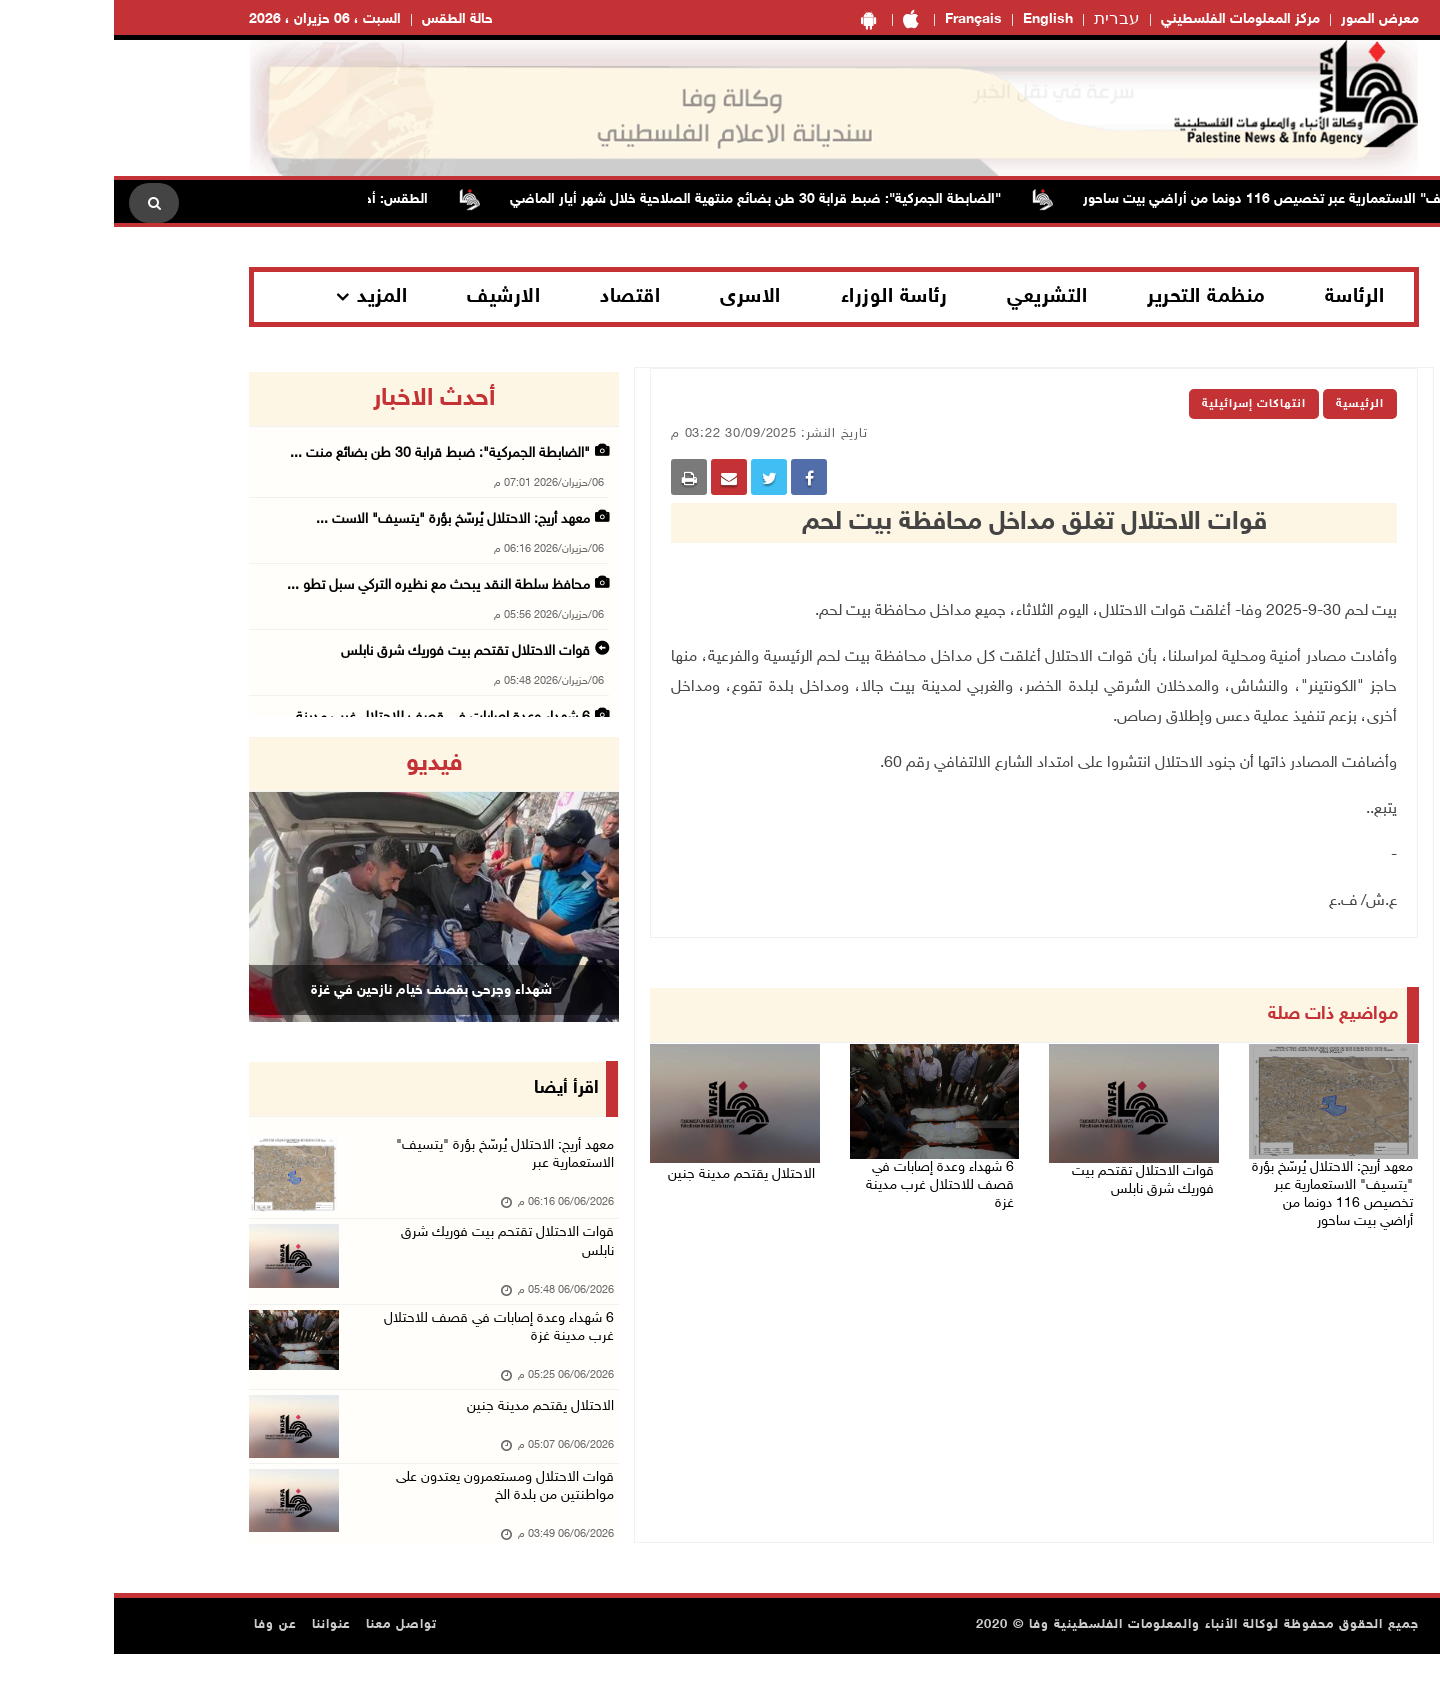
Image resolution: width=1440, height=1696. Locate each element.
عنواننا (217, 1667)
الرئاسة (1241, 297)
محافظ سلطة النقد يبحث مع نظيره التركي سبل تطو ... (324, 585)
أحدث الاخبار (320, 399)
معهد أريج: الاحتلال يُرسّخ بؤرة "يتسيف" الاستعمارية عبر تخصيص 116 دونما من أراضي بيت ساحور (1217, 1185)
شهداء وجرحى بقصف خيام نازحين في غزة (317, 990)
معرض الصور (1266, 19)
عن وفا (161, 1667)
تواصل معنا (287, 1667)
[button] (163, 879)
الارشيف (389, 297)
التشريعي (933, 297)
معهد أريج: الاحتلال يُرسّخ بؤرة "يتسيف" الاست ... (339, 519)
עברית (1003, 20)
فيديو (320, 764)
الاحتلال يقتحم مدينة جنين (639, 1165)
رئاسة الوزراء (780, 297)
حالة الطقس (343, 19)
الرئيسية (1246, 404)
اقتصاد (516, 297)
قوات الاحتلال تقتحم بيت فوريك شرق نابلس (1023, 1177)
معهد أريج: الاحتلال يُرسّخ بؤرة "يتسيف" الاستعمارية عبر (383, 1160)
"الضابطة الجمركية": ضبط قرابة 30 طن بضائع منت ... (326, 453)
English (934, 19)
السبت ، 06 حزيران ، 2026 (211, 19)
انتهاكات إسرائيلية (1140, 404)
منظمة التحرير (1092, 297)
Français (859, 19)
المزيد (268, 297)
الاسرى (636, 297)
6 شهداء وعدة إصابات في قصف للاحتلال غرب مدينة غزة (823, 1173)
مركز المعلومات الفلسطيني (1126, 19)
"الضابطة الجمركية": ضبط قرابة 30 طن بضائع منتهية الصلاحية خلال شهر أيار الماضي (629, 199)
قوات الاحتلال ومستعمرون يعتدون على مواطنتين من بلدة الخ (383, 1525)
